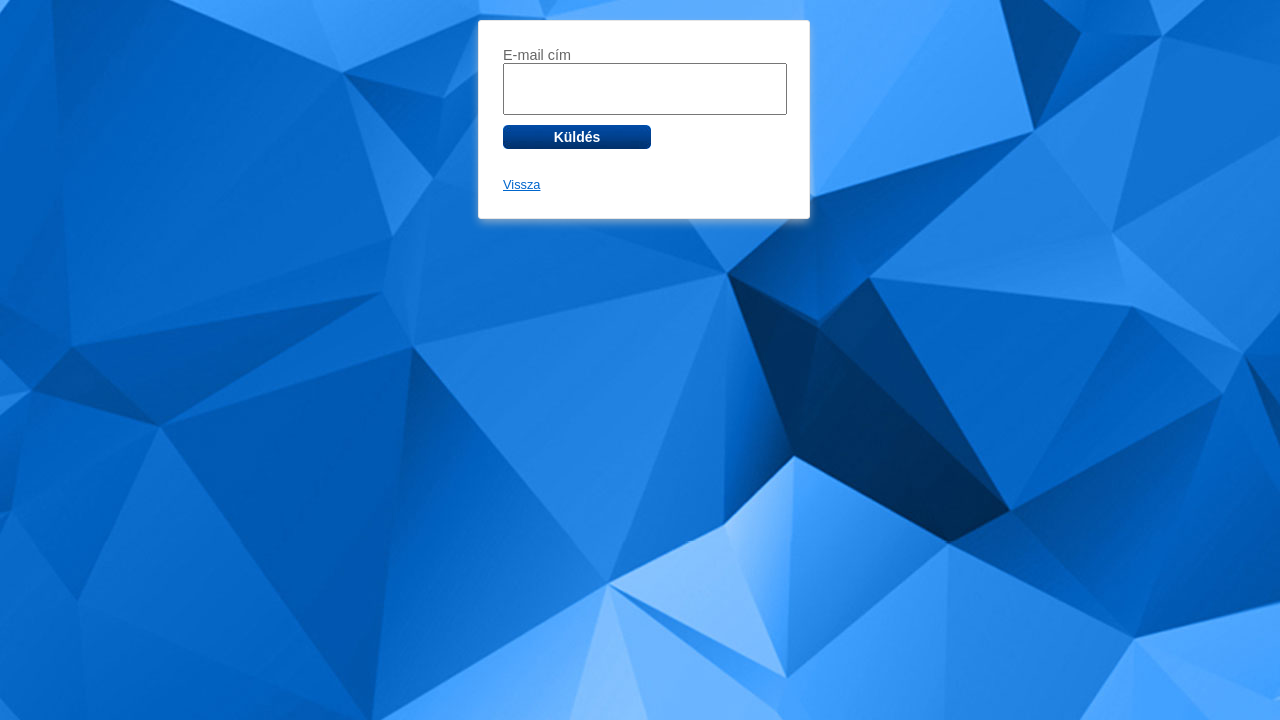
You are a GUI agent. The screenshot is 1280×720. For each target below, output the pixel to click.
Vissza (521, 184)
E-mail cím (537, 55)
